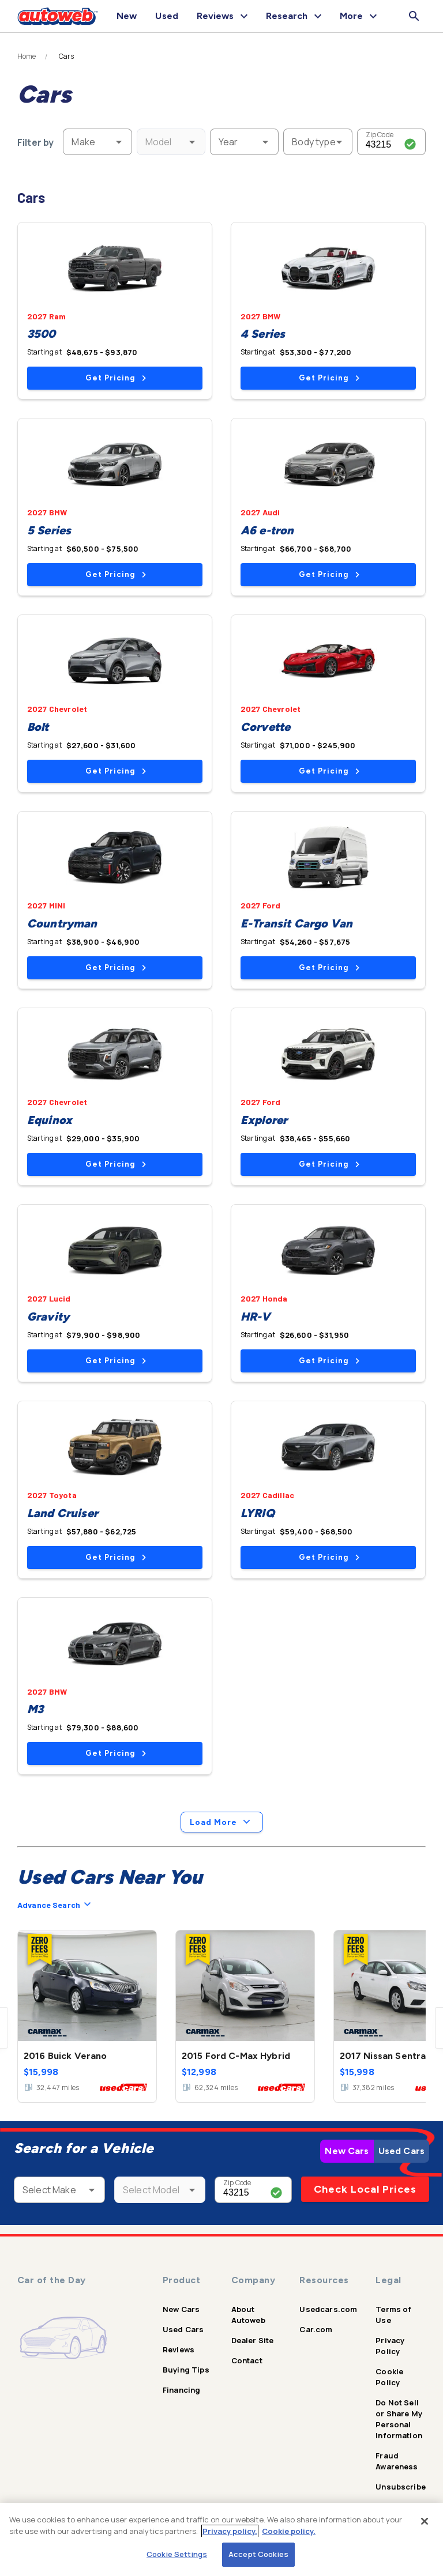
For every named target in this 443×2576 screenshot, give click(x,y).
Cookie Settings (177, 2554)
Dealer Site (252, 2340)
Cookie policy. (289, 2531)
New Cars (347, 2150)
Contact (246, 2360)
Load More (222, 1822)
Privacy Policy (390, 2345)
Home (26, 56)
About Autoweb (248, 2314)
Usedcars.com (328, 2309)
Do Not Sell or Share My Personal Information (399, 2419)
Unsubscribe (401, 2486)
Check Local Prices (365, 2189)
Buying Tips (186, 2369)
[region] (221, 2539)
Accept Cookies (258, 2554)
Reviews (178, 2349)
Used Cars (401, 2150)
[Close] (424, 2521)
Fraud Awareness (397, 2461)
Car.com (315, 2329)
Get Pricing (115, 378)
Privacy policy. (229, 2531)
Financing (181, 2390)
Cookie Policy (389, 2377)
